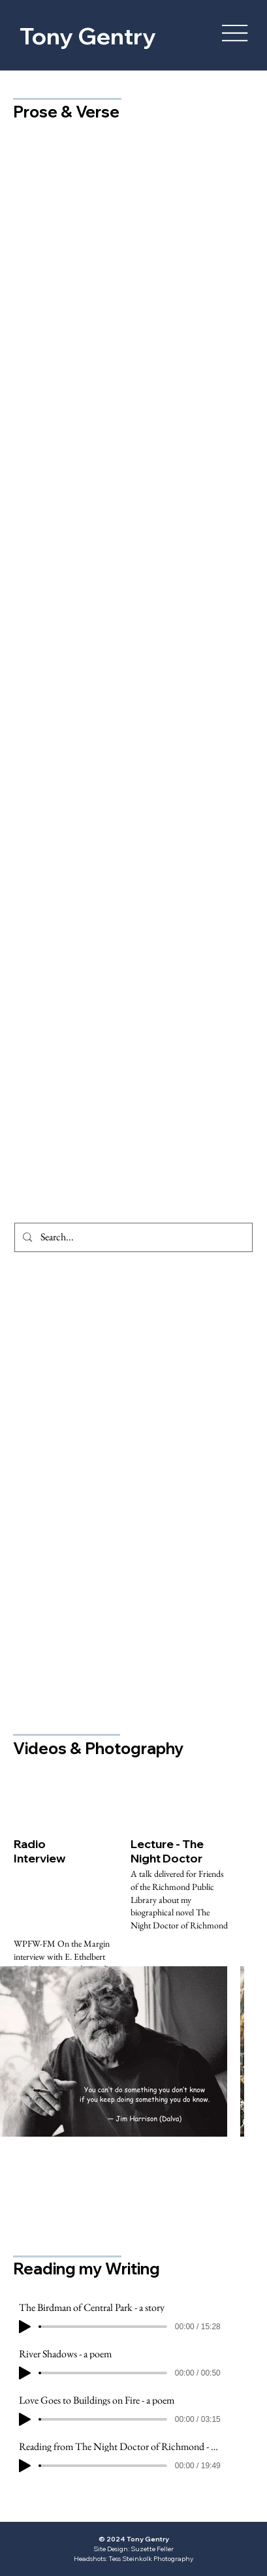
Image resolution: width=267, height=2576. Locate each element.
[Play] (25, 2326)
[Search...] (132, 1237)
